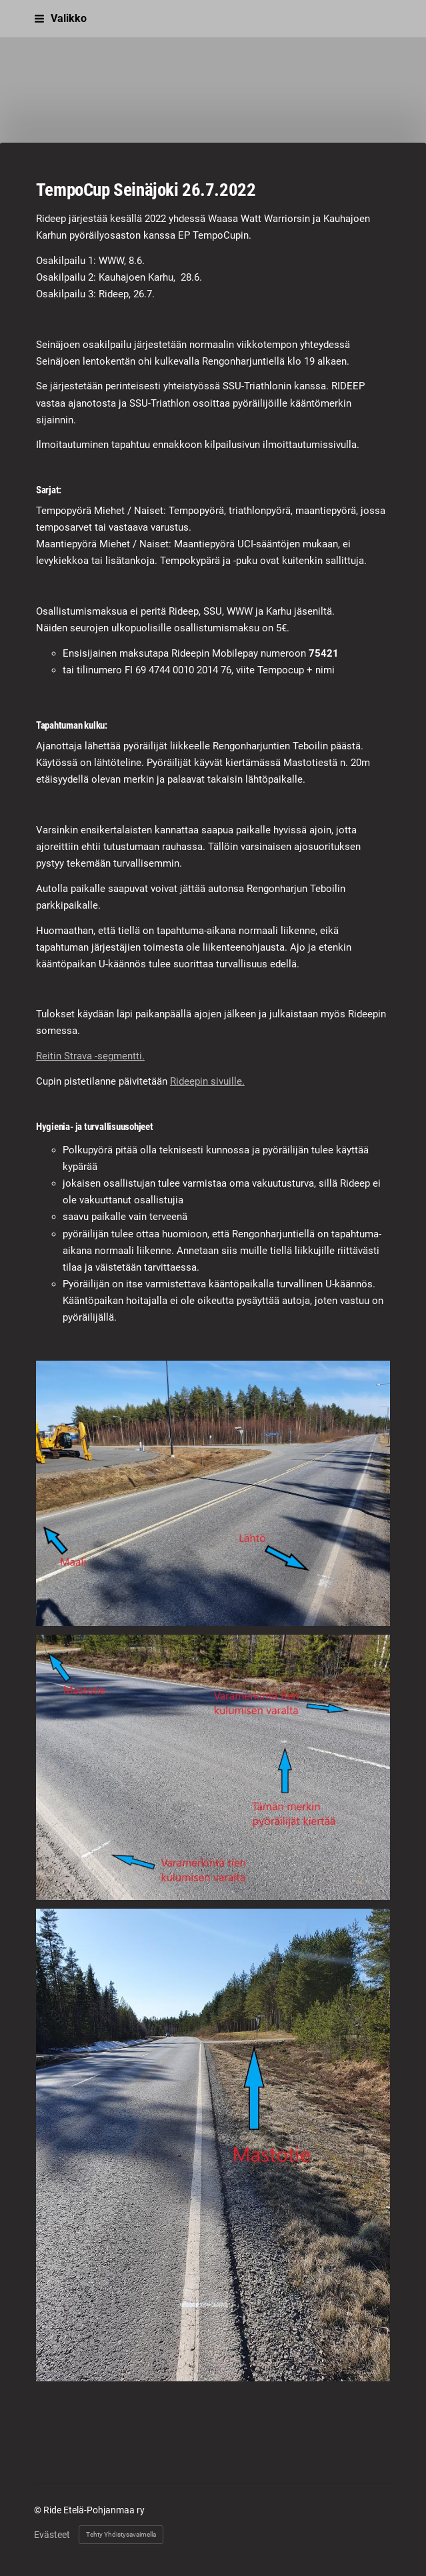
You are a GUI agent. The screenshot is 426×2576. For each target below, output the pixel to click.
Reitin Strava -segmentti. (90, 1056)
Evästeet (52, 2534)
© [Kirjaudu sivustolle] (38, 2510)
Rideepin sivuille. (207, 1081)
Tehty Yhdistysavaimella (121, 2534)
